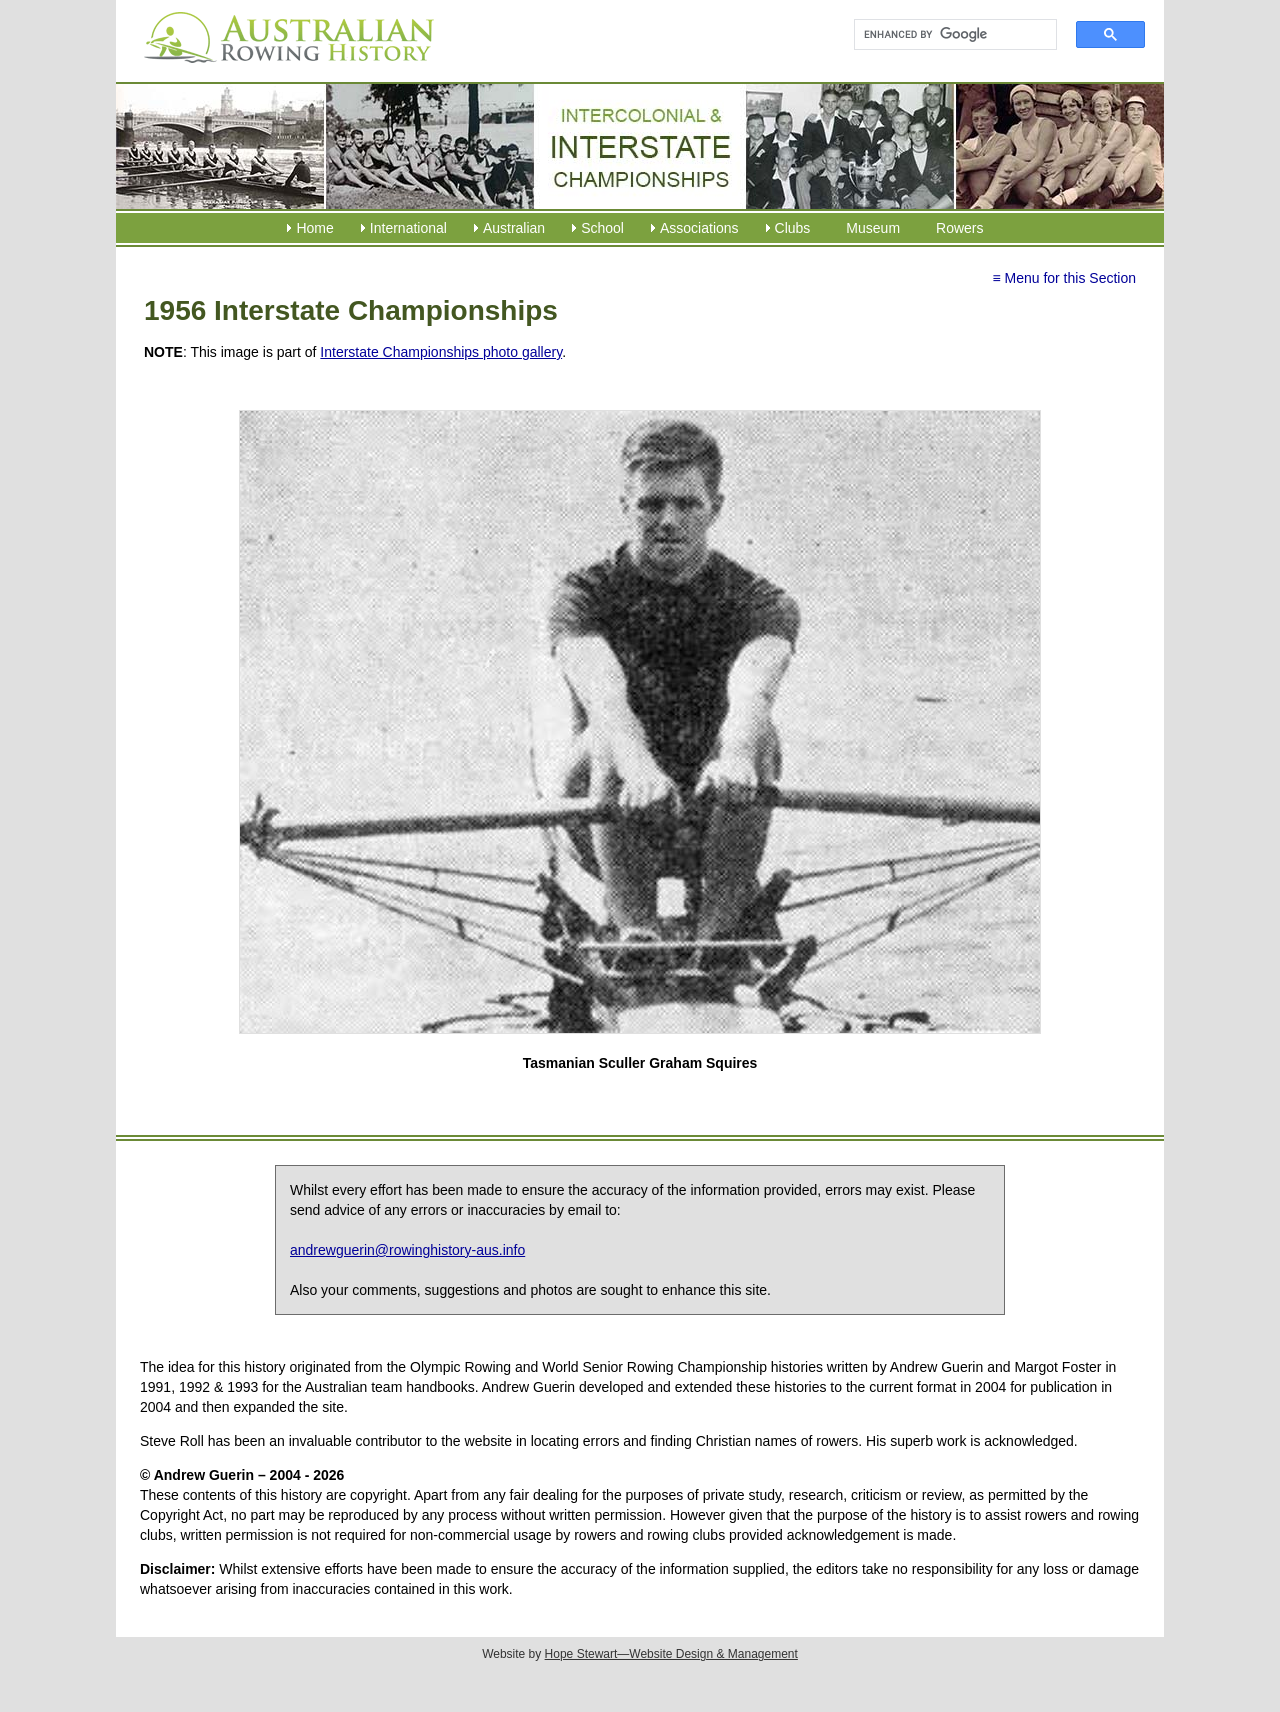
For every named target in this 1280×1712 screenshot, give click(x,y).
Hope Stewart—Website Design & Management (671, 1654)
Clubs (793, 228)
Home (314, 228)
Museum (873, 228)
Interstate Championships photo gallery (441, 352)
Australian (514, 228)
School (602, 228)
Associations (699, 228)
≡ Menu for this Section (1064, 278)
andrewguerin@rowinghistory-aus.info (407, 1250)
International (408, 228)
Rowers (959, 228)
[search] (946, 35)
